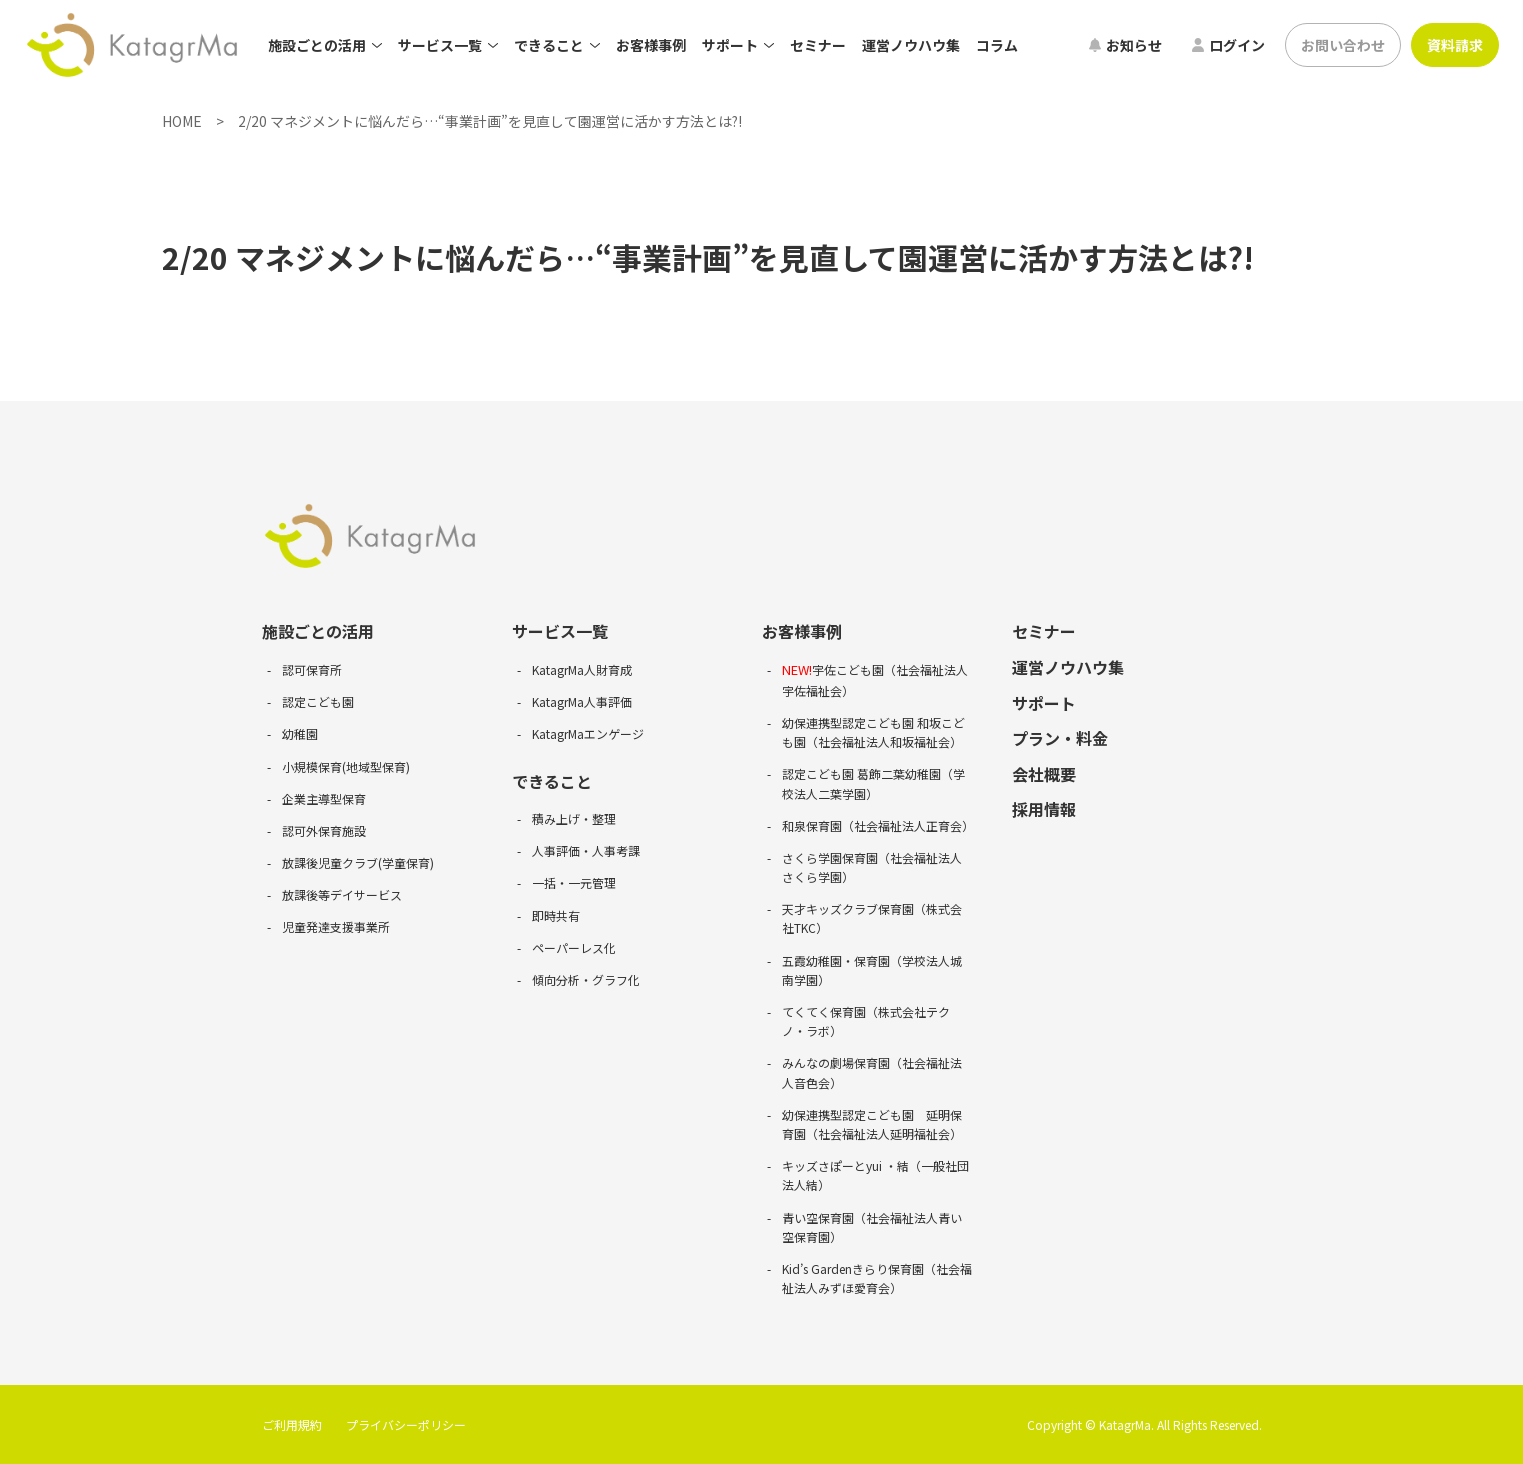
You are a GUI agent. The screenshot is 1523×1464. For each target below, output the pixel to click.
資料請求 (1455, 45)
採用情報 (1044, 809)
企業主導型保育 (324, 798)
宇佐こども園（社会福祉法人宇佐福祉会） (875, 679)
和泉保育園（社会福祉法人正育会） (877, 825)
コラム (997, 45)
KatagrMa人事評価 (582, 701)
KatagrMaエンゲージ (588, 733)
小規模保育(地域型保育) (346, 766)
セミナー (818, 45)
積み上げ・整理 (574, 818)
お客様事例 (651, 45)
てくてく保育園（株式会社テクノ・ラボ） (866, 1021)
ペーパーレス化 (574, 947)
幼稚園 (300, 733)
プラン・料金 (1060, 738)
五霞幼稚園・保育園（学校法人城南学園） (872, 970)
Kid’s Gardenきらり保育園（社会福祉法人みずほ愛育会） (877, 1278)
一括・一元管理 (574, 882)
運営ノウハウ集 (911, 45)
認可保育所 (312, 669)
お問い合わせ (1343, 45)
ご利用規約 (292, 1424)
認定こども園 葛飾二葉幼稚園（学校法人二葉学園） (873, 783)
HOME (182, 121)
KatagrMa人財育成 (582, 669)
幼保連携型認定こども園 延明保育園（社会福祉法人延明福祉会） (872, 1124)
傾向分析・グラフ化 (586, 979)
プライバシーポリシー (406, 1424)
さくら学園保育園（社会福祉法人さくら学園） (872, 867)
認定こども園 (318, 701)
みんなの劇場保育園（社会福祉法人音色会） (872, 1072)
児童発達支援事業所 (336, 926)
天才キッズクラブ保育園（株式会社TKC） (872, 918)
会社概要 (1044, 774)
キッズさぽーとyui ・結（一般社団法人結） (875, 1175)
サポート (1044, 703)
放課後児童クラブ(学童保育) (358, 862)
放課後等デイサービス (342, 894)
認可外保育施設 (324, 830)
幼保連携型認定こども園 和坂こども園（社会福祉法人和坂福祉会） (873, 732)
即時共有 (556, 915)
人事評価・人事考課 (586, 850)
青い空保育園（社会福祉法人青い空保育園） (872, 1227)
